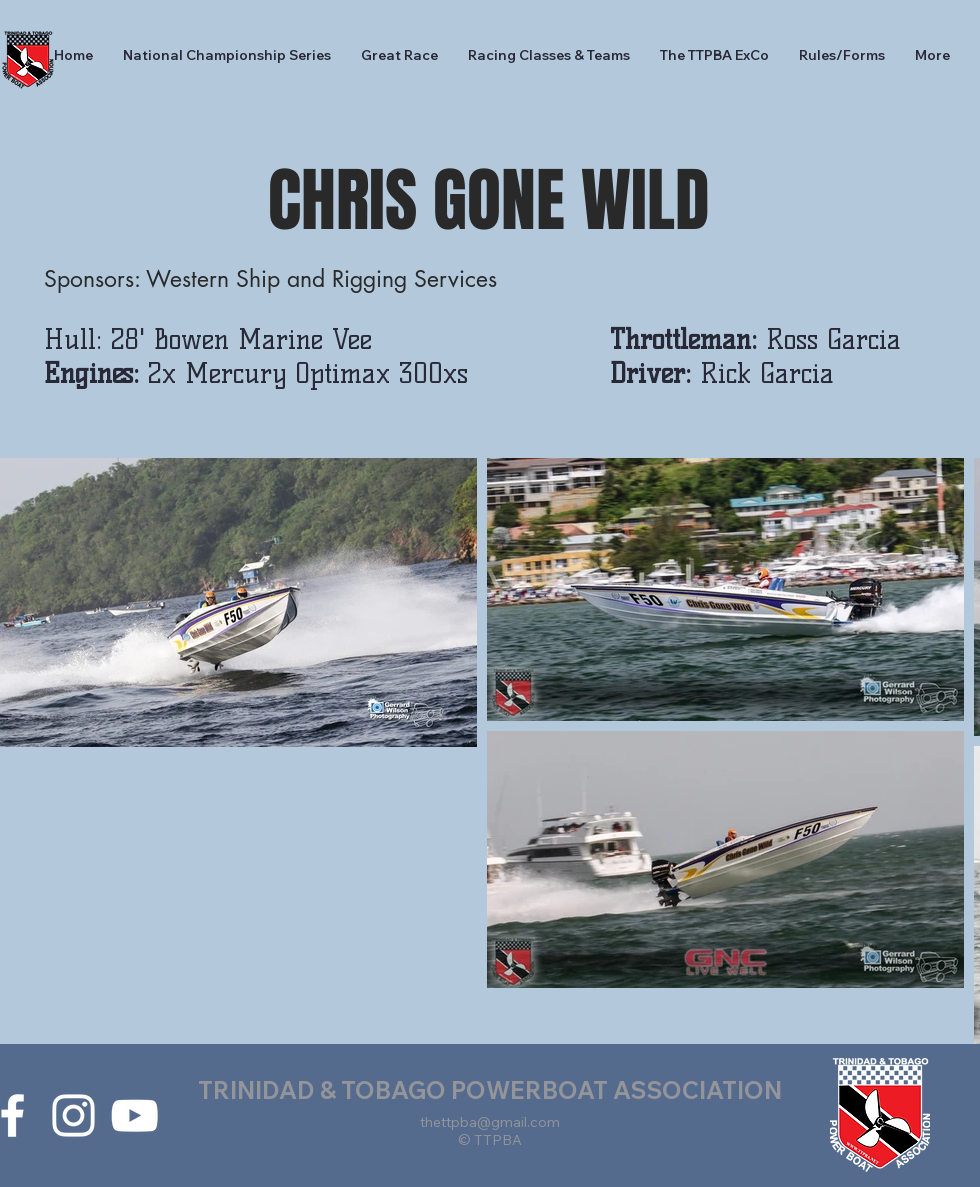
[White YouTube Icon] (134, 1115)
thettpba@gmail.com (490, 1122)
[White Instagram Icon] (73, 1115)
